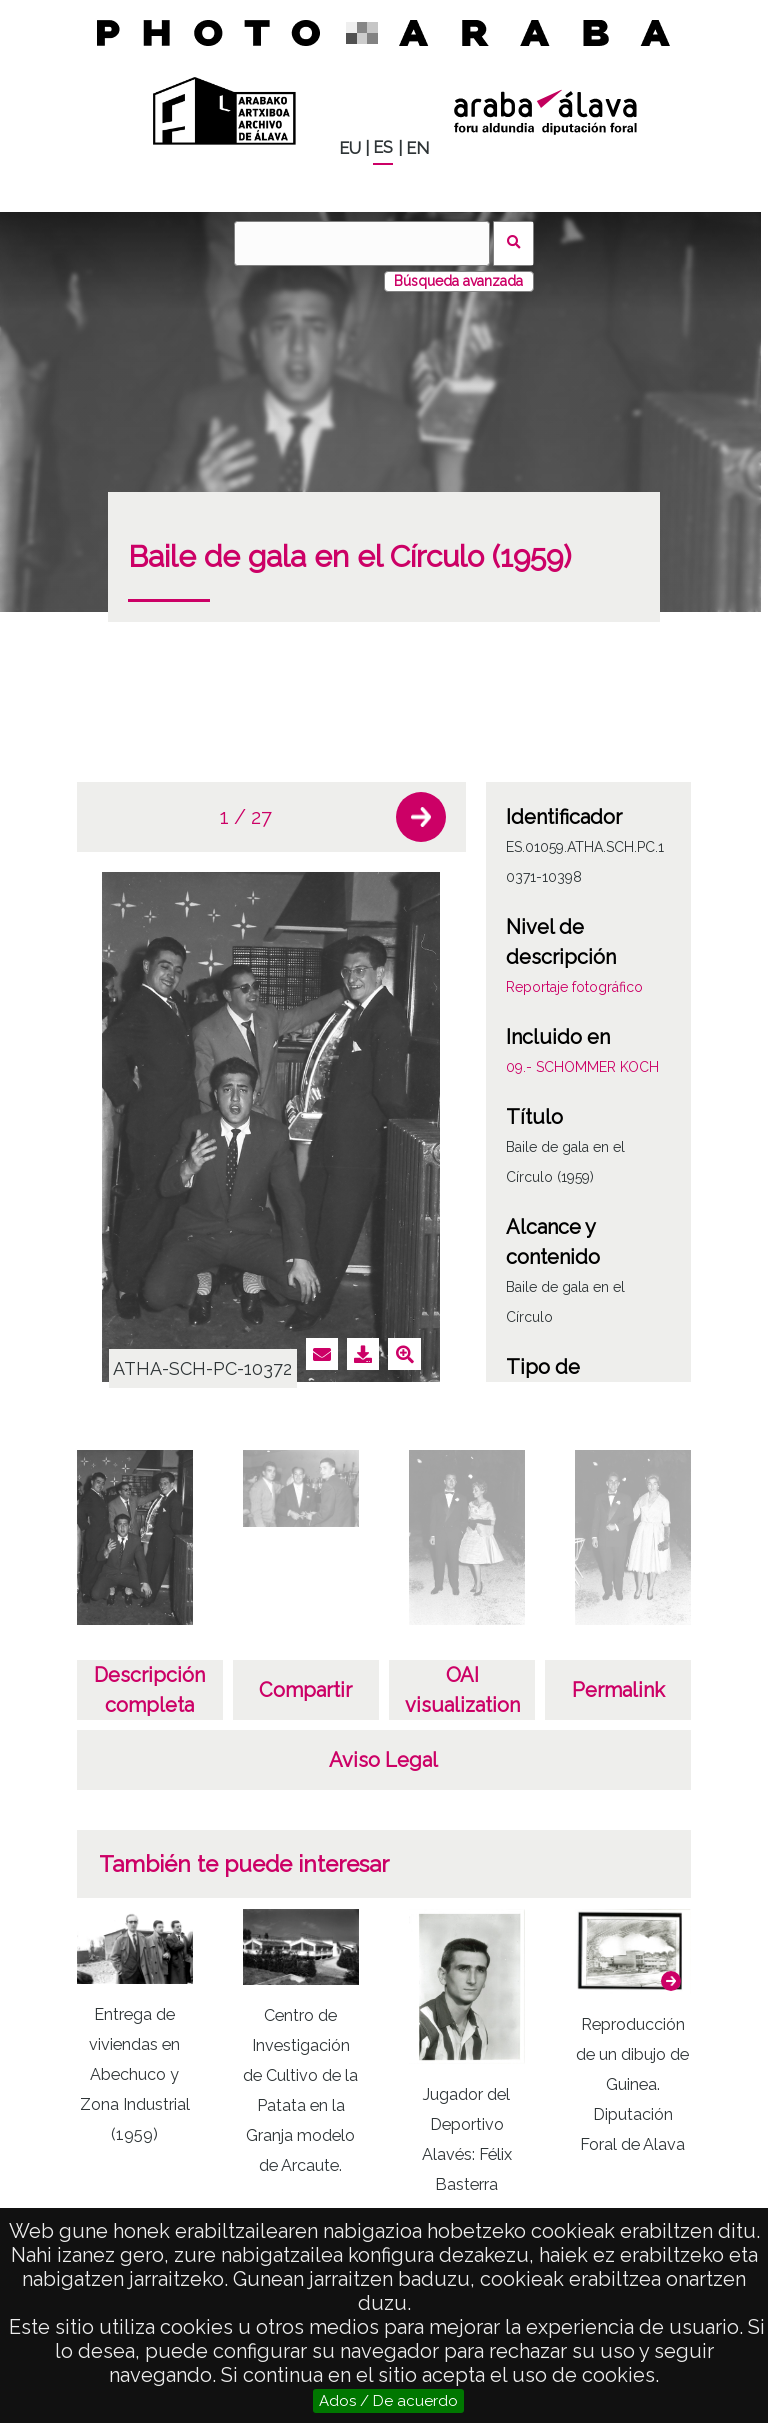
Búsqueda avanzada (458, 281)
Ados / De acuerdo (388, 2401)
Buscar (513, 243)
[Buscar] (362, 243)
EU (350, 148)
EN (417, 148)
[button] (421, 817)
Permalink (618, 1690)
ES (383, 147)
